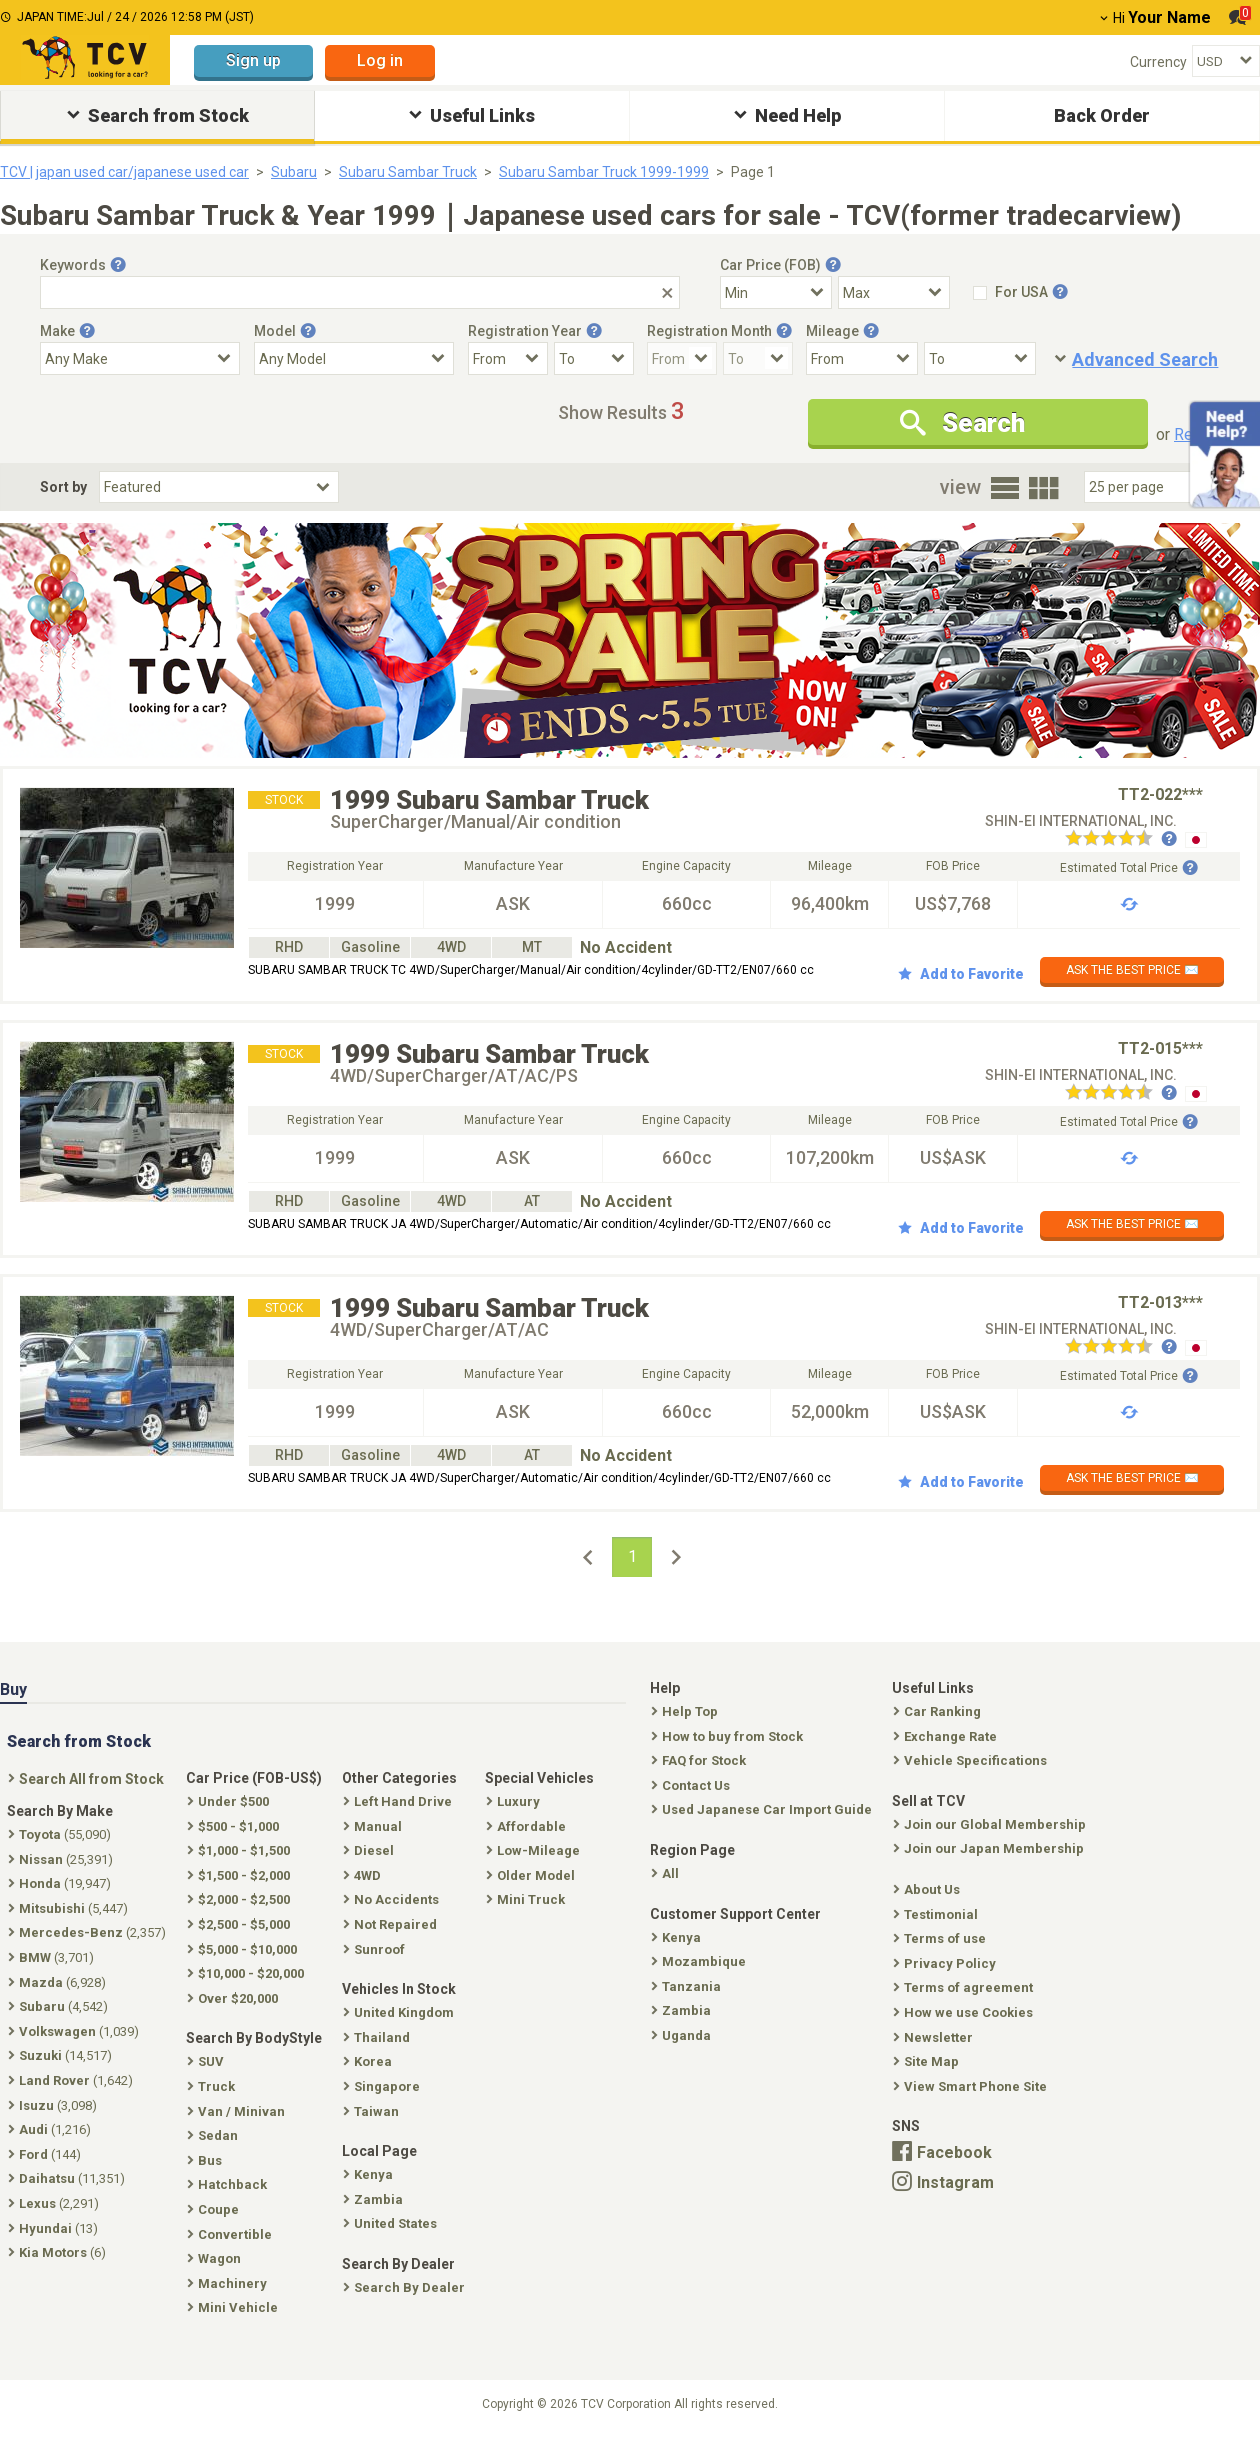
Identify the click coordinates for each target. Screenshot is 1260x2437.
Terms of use (941, 1938)
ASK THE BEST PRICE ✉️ (1132, 970)
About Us (928, 1889)
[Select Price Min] (776, 292)
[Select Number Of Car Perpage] (1152, 487)
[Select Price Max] (894, 292)
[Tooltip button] (118, 265)
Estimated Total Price (1129, 868)
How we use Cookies (965, 2012)
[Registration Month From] (682, 358)
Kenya (678, 1937)
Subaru (294, 172)
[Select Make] (140, 358)
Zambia (683, 2010)
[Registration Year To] (594, 358)
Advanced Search (1145, 359)
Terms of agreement (965, 1987)
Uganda (683, 2035)
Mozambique (700, 1961)
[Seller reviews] (1121, 840)
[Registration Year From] (508, 358)
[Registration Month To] (758, 358)
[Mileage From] (862, 358)
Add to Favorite (961, 974)
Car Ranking (939, 1711)
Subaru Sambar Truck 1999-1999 (604, 172)
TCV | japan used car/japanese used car (124, 172)
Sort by (63, 487)
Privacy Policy (946, 1963)
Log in (380, 60)
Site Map (928, 2061)
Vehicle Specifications (972, 1760)
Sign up (253, 60)
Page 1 (753, 172)
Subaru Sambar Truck (408, 172)
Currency (1158, 62)
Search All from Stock (88, 1779)
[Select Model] (354, 358)
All (667, 1873)
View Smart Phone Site (972, 2086)
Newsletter (935, 2037)
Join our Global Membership (991, 1824)
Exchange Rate (947, 1736)
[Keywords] (360, 292)
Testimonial (937, 1914)
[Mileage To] (980, 358)
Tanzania (688, 1986)
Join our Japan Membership (990, 1848)
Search (962, 423)
